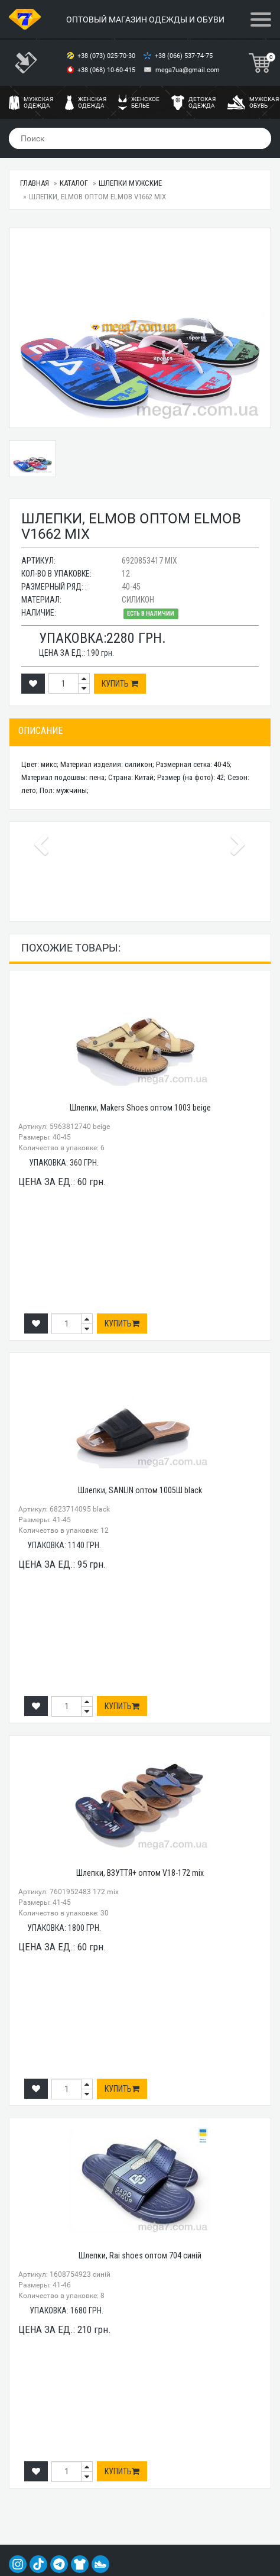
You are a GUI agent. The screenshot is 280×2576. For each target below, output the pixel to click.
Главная (34, 183)
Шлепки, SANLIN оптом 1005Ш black (140, 1490)
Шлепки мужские (130, 183)
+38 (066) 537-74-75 (184, 56)
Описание (40, 730)
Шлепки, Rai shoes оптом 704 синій (140, 2255)
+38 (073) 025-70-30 (107, 56)
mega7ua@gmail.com (187, 70)
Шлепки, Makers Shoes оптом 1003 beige (140, 1107)
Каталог (74, 183)
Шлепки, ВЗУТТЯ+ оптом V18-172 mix (140, 1873)
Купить (120, 683)
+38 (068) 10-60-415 (107, 70)
